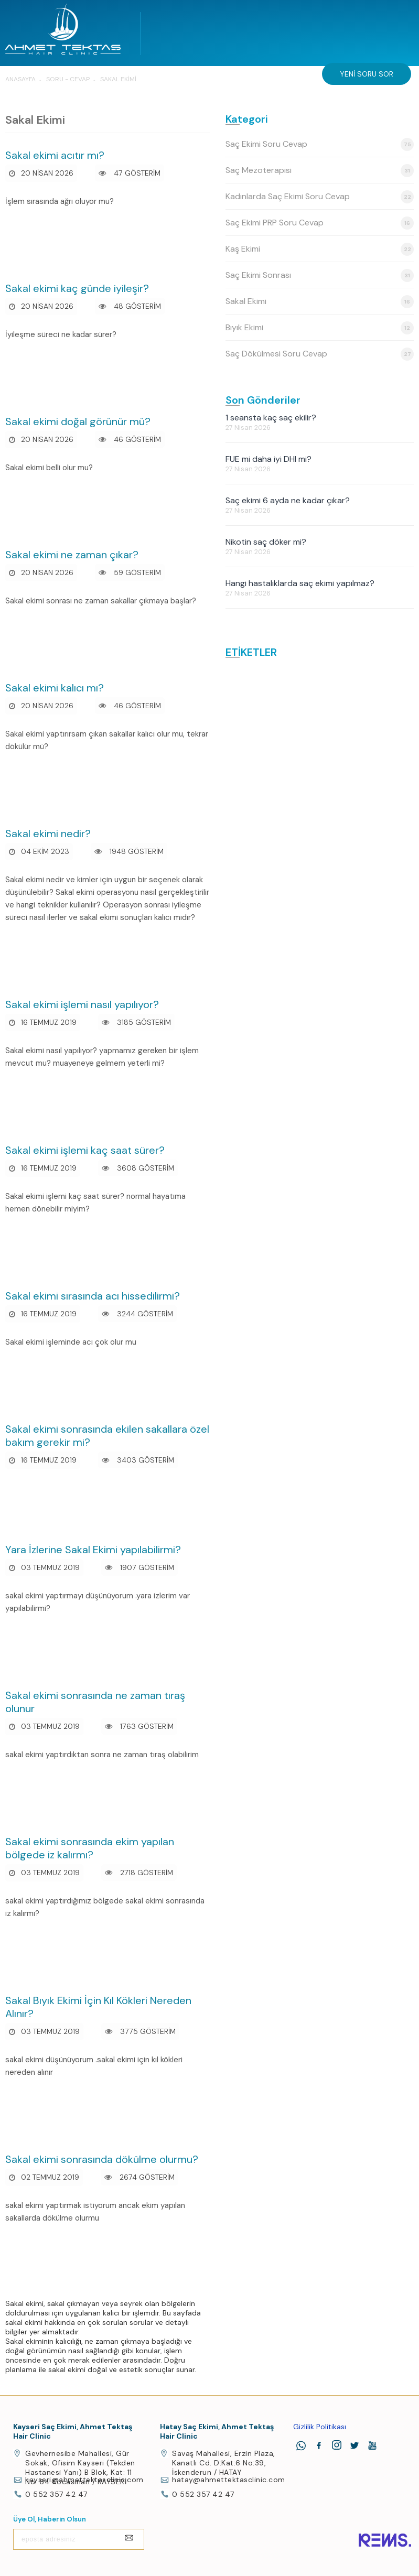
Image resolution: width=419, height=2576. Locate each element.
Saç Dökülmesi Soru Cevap (319, 354)
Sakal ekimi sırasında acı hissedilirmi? (92, 1296)
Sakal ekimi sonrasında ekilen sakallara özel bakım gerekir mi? (107, 1435)
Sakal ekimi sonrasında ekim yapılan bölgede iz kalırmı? (89, 1848)
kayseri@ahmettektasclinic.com (84, 2479)
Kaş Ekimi (319, 249)
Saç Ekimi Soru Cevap (319, 144)
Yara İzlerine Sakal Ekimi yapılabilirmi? (93, 1549)
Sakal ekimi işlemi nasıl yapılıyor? (82, 1004)
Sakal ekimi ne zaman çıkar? (71, 554)
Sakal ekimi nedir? (48, 833)
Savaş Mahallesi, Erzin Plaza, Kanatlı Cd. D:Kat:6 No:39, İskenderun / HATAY (223, 2463)
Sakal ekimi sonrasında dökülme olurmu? (101, 2159)
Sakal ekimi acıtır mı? (54, 155)
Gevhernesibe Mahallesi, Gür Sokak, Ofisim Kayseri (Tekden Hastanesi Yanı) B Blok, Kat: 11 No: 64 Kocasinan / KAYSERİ (80, 2467)
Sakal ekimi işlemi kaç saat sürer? (85, 1150)
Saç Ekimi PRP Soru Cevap (319, 223)
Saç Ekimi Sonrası (319, 275)
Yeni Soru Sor (366, 74)
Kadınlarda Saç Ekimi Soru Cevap (319, 196)
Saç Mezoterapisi (319, 170)
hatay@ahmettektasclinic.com (228, 2479)
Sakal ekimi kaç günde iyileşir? (77, 288)
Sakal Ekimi (319, 301)
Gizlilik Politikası (319, 2426)
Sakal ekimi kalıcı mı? (54, 688)
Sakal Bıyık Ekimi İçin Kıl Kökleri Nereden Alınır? (98, 2007)
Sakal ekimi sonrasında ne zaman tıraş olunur (95, 1702)
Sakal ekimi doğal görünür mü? (78, 421)
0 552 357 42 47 (56, 2494)
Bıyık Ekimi (319, 327)
